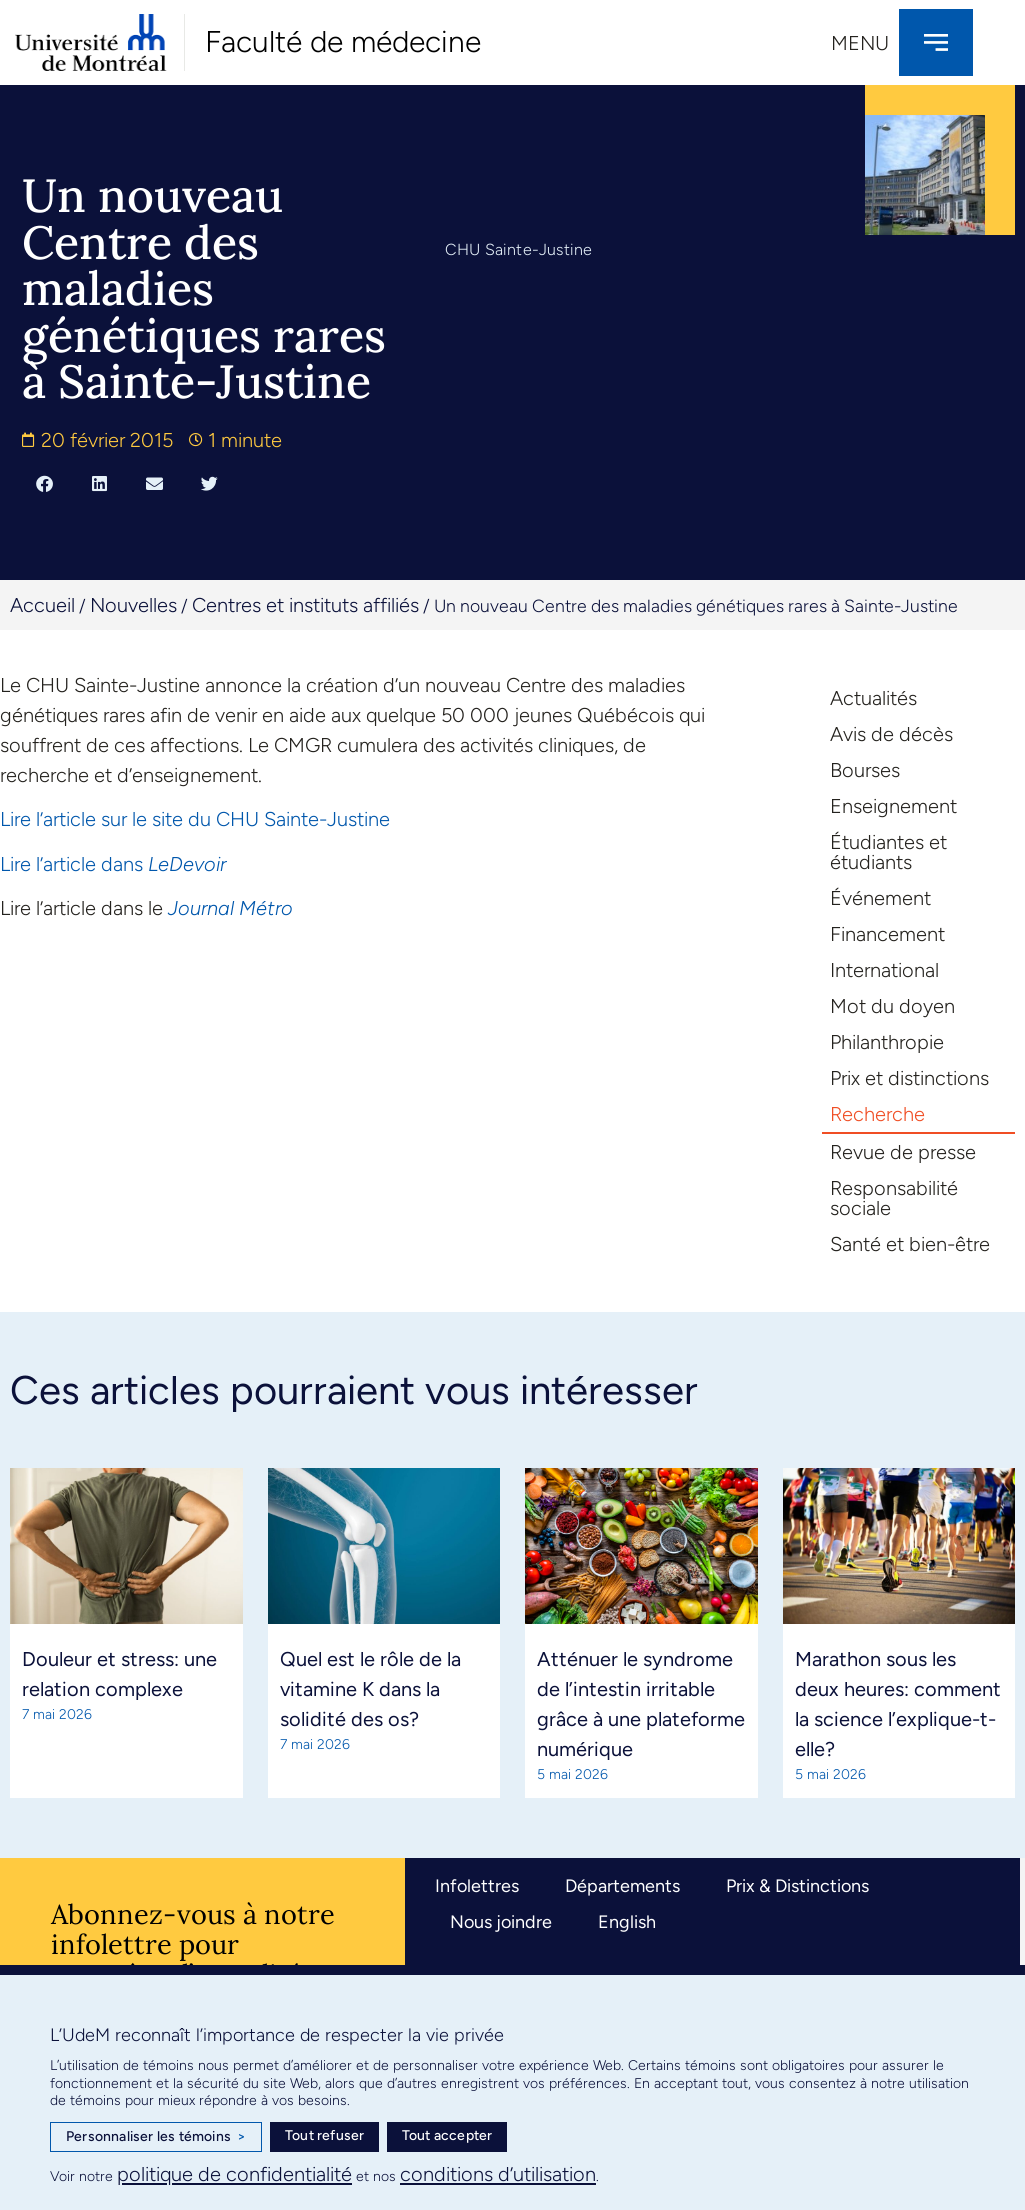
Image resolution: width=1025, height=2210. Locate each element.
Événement (880, 898)
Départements (622, 1886)
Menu (860, 43)
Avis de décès (891, 734)
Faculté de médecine (343, 41)
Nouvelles (133, 605)
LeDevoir (184, 864)
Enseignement (893, 806)
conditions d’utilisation (498, 2174)
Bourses (865, 770)
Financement (887, 934)
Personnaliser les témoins (156, 2137)
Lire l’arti (35, 864)
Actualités (873, 698)
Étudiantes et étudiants (888, 852)
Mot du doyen (892, 1006)
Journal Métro (230, 908)
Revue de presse (903, 1152)
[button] (44, 484)
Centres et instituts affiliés (305, 605)
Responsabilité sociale (894, 1198)
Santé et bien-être (910, 1244)
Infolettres (477, 1886)
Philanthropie (887, 1042)
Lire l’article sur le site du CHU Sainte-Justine (195, 819)
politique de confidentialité (234, 2174)
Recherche (877, 1114)
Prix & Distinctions (797, 1886)
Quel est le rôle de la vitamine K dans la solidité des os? (370, 1689)
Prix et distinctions (909, 1078)
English (627, 1922)
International (884, 970)
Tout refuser (324, 2135)
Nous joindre (501, 1922)
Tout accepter (447, 2135)
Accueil (42, 605)
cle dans (106, 864)
